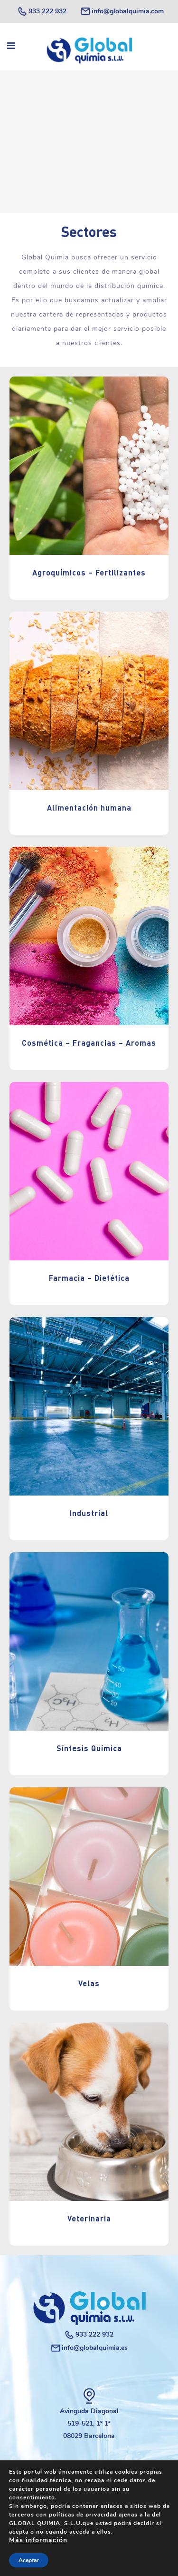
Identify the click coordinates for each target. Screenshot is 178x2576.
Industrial (89, 1513)
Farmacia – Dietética (89, 1278)
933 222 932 (42, 11)
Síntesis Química (89, 1748)
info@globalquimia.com (122, 11)
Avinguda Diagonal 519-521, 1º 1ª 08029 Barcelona (89, 2423)
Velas (89, 1983)
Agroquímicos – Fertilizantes (89, 572)
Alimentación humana (89, 807)
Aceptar (29, 2560)
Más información (38, 2540)
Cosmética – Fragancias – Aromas (89, 1043)
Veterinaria (89, 2218)
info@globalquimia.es (89, 2347)
